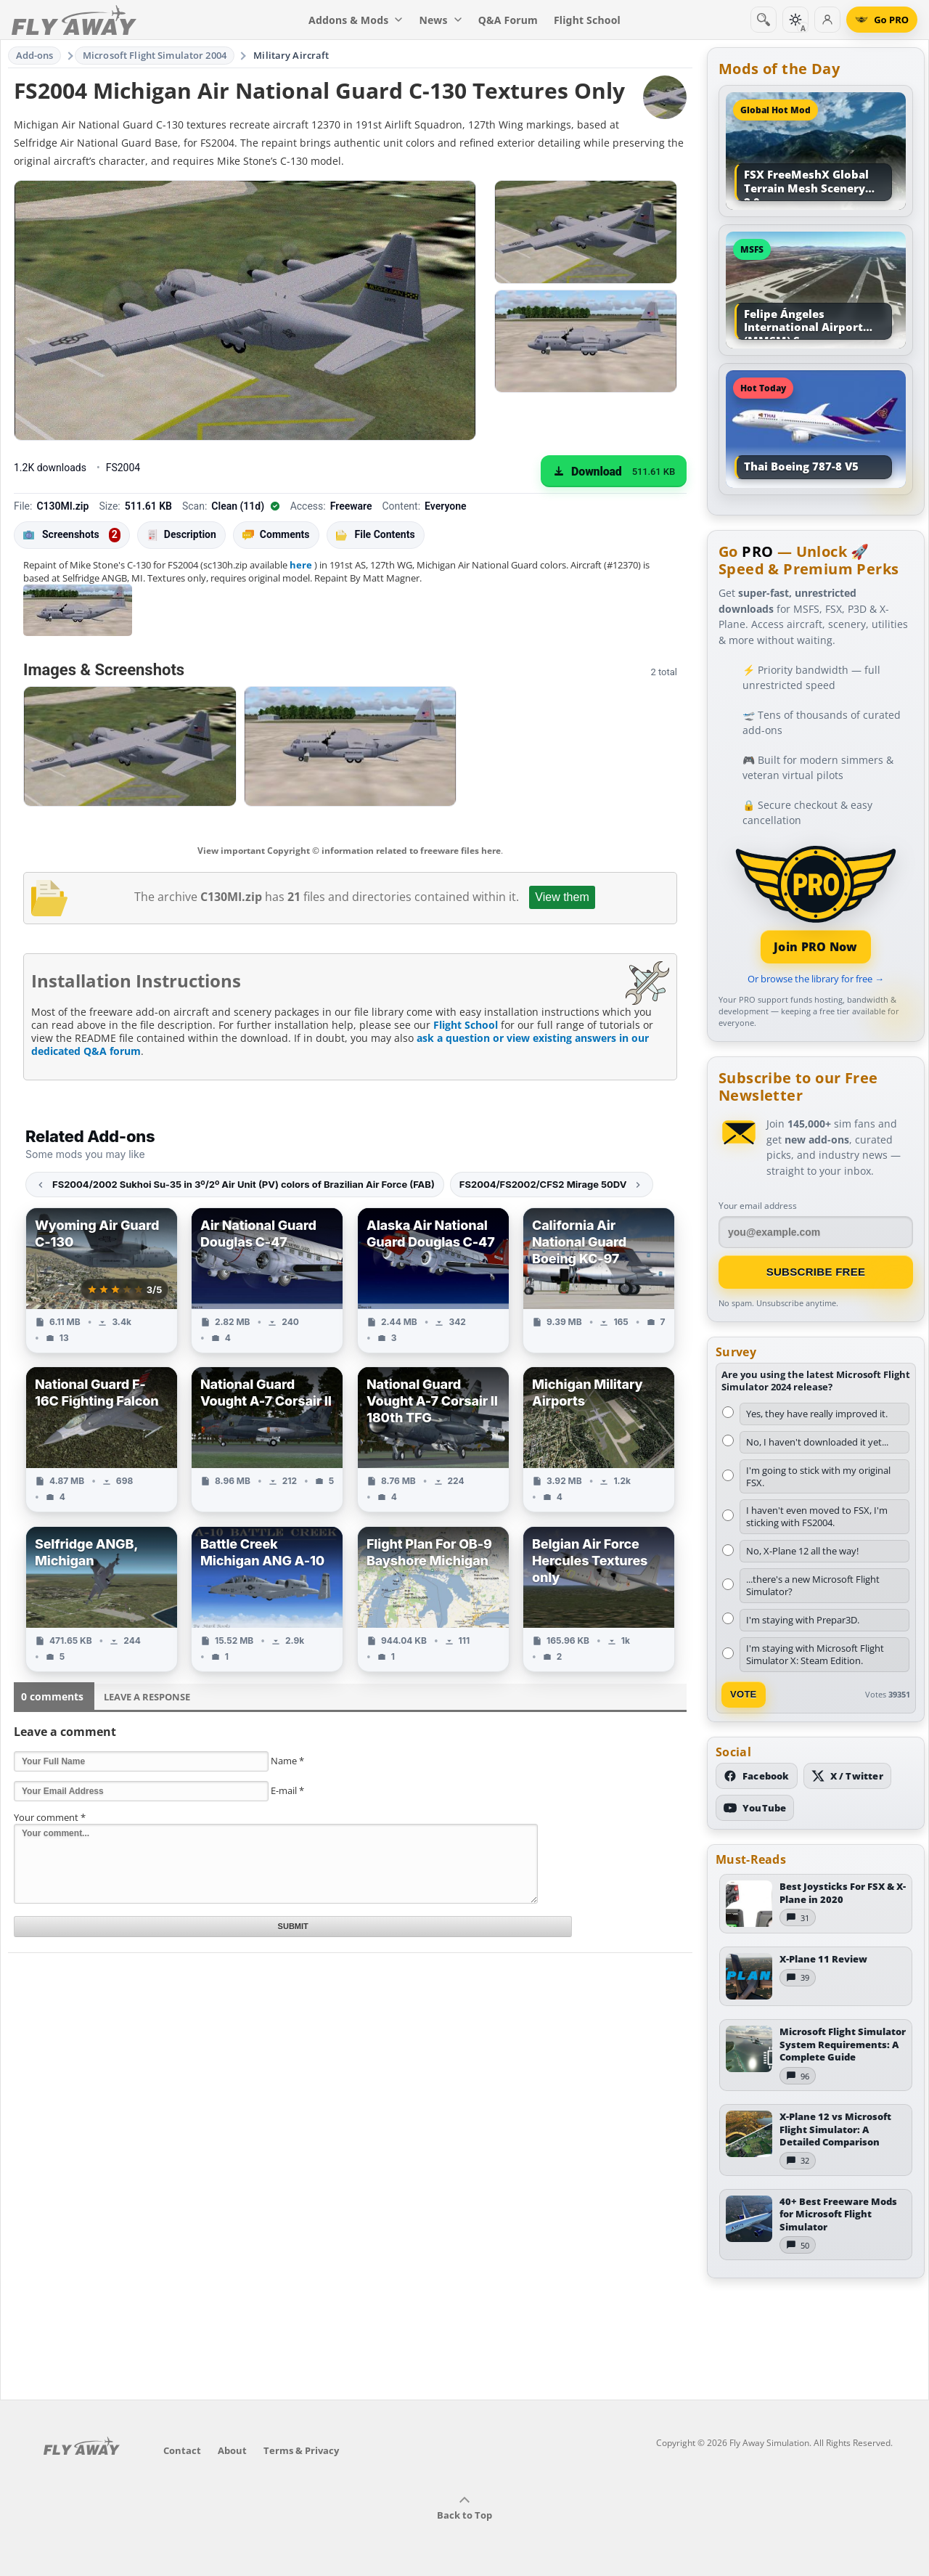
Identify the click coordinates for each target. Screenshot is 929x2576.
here (301, 564)
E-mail (287, 1790)
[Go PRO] (881, 20)
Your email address (758, 1205)
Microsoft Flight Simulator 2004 (154, 55)
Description (181, 535)
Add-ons (35, 55)
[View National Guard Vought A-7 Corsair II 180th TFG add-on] (433, 1439)
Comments (276, 535)
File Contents (375, 534)
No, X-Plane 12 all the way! (802, 1550)
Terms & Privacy (301, 2450)
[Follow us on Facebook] (757, 1776)
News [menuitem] (441, 20)
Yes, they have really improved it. (817, 1413)
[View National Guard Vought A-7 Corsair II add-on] (267, 1439)
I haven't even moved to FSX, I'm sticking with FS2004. (817, 1516)
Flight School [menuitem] (587, 20)
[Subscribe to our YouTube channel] (755, 1808)
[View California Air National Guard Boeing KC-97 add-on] (599, 1280)
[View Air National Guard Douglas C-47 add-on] (267, 1280)
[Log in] (827, 20)
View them (562, 897)
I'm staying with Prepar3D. (802, 1619)
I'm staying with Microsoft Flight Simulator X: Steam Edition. (815, 1654)
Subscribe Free (816, 1271)
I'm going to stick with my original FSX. (818, 1476)
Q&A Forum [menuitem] (508, 20)
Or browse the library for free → (816, 978)
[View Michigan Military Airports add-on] (599, 1439)
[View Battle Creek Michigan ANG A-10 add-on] (267, 1599)
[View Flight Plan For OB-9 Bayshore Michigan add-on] (433, 1599)
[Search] (763, 20)
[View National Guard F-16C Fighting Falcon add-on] (101, 1439)
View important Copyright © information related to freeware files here (349, 850)
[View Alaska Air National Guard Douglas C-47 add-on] (433, 1280)
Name (287, 1760)
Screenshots (71, 535)
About (232, 2450)
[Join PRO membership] (816, 902)
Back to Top (464, 2508)
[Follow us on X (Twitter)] (847, 1776)
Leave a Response (147, 1696)
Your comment (50, 1817)
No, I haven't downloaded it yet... (817, 1441)
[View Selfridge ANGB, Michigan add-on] (101, 1599)
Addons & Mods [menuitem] (355, 20)
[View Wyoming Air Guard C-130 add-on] (101, 1280)
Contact (182, 2450)
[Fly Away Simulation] (74, 20)
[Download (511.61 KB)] (614, 471)
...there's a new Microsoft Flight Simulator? (813, 1585)
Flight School (465, 1025)
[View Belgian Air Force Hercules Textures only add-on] (599, 1599)
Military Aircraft (291, 55)
